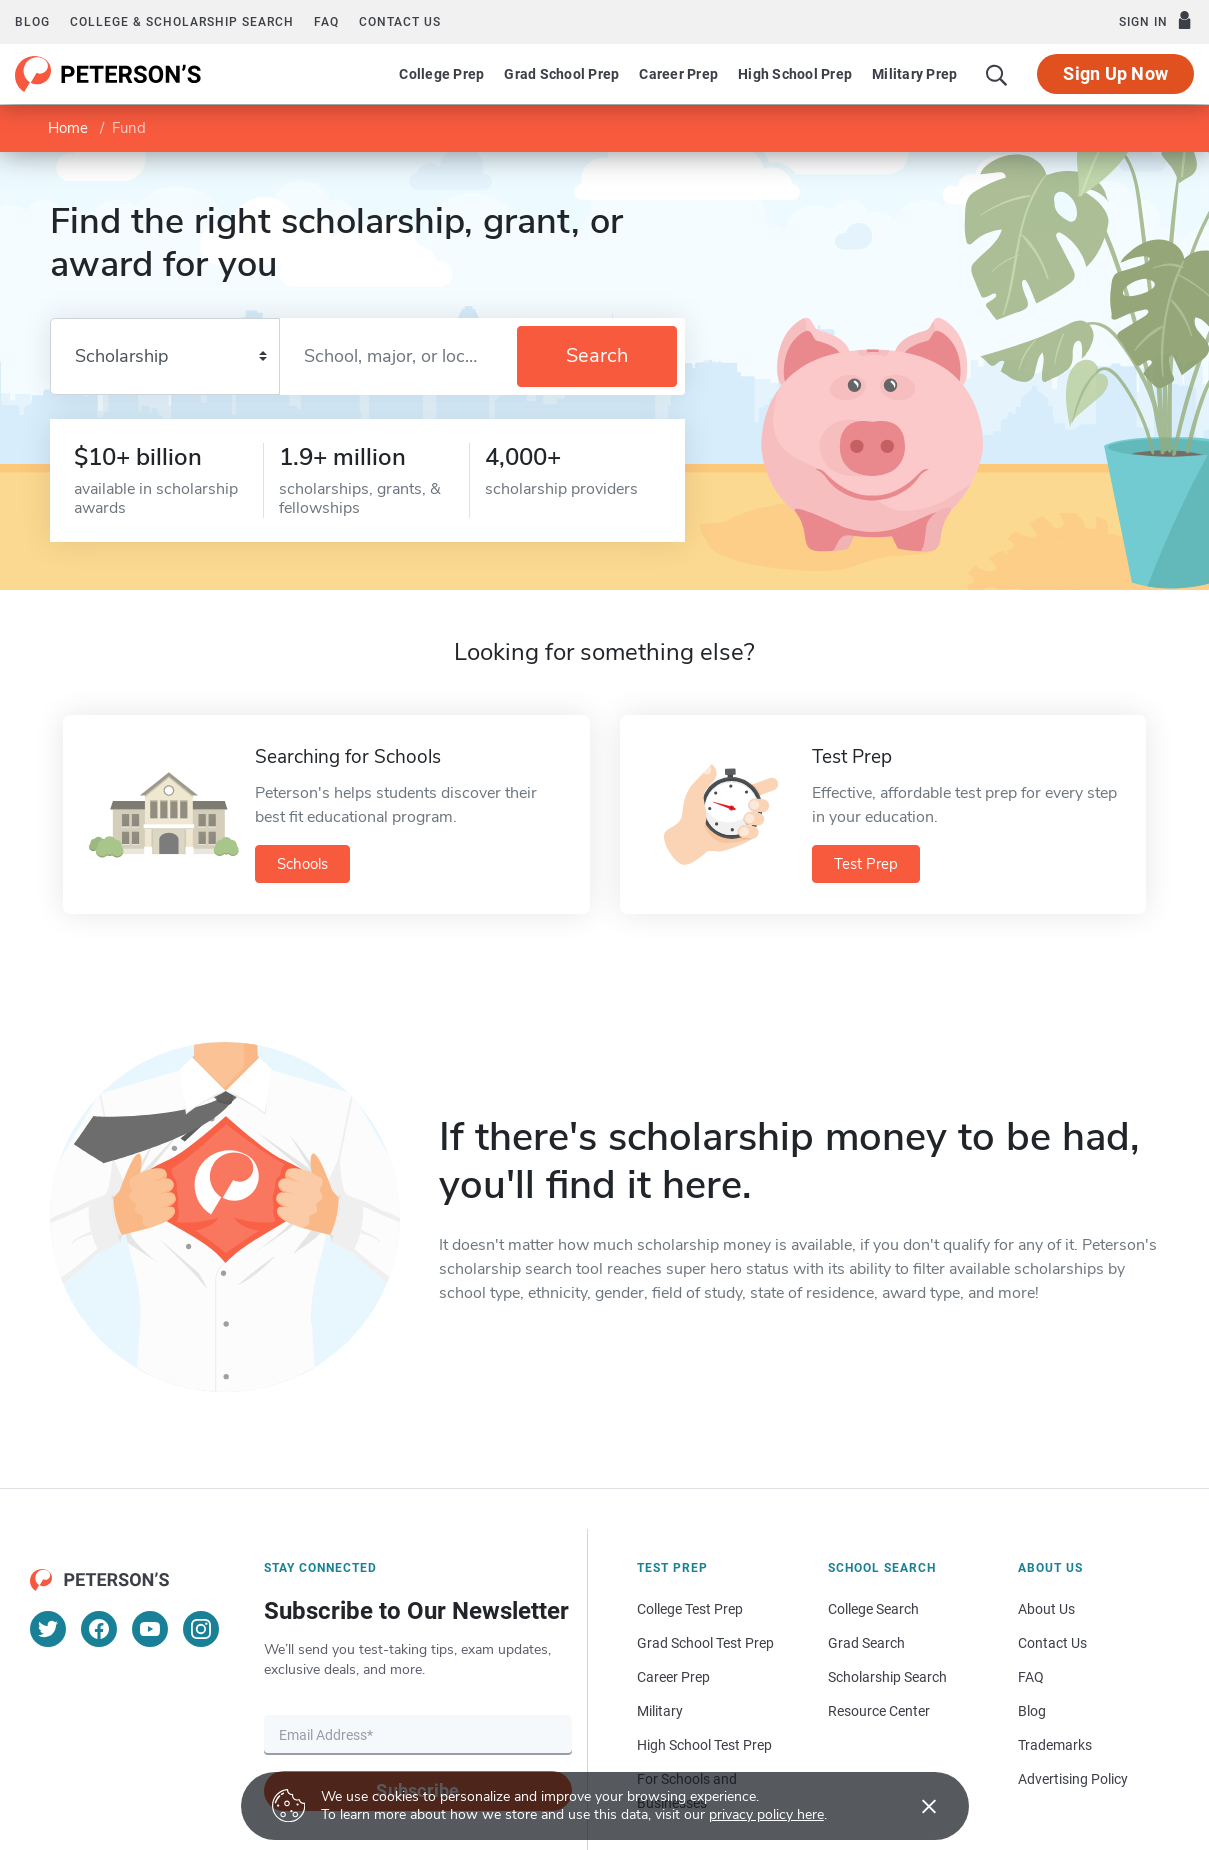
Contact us (400, 22)
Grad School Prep (561, 74)
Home (68, 128)
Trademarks (1055, 1745)
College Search (873, 1609)
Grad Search (866, 1643)
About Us (1046, 1609)
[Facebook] (99, 1629)
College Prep (441, 74)
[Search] (997, 74)
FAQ (326, 22)
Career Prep (678, 74)
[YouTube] (150, 1629)
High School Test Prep (704, 1745)
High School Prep (795, 74)
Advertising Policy (1073, 1779)
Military (660, 1711)
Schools (302, 864)
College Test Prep (690, 1609)
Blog (32, 22)
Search (597, 355)
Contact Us (1052, 1643)
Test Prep (866, 864)
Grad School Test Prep (705, 1643)
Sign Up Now (1115, 73)
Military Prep (914, 74)
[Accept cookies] (915, 1806)
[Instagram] (201, 1629)
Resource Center (879, 1711)
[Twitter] (48, 1629)
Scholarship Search (887, 1677)
